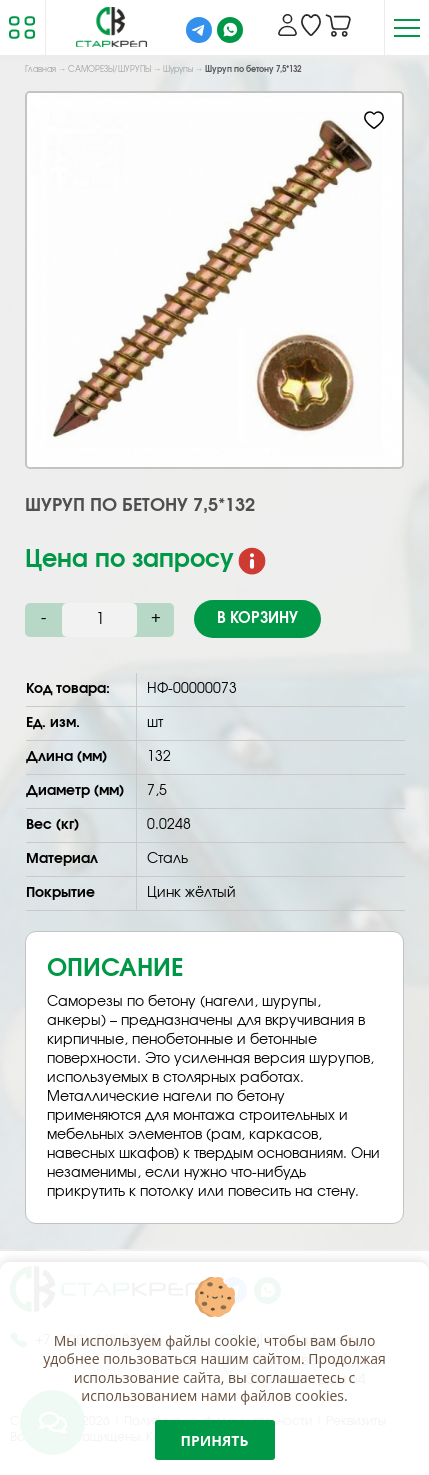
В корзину (257, 618)
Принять (215, 1440)
